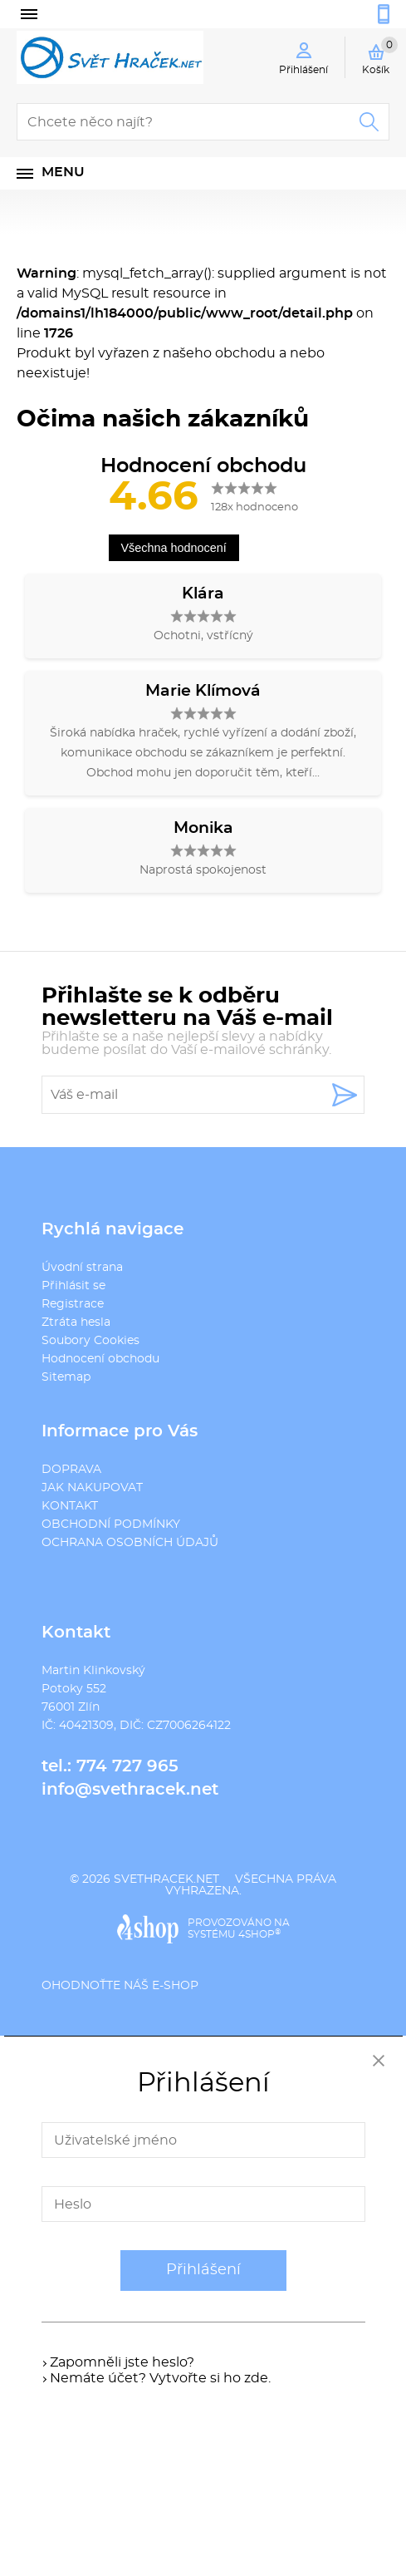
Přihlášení (203, 2270)
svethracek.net (166, 1879)
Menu (63, 172)
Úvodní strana (82, 1267)
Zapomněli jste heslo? (122, 2362)
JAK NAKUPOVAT (92, 1488)
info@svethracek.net (130, 1789)
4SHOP (259, 1934)
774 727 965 (127, 1766)
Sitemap (66, 1377)
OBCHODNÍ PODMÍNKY (111, 1524)
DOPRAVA (71, 1469)
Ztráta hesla (76, 1322)
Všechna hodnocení (174, 547)
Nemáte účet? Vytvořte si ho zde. (160, 2378)
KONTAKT (70, 1506)
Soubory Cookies (90, 1341)
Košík (380, 56)
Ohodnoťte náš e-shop (120, 1986)
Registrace (73, 1304)
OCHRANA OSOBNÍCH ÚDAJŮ (130, 1543)
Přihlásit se (73, 1286)
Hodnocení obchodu (100, 1359)
